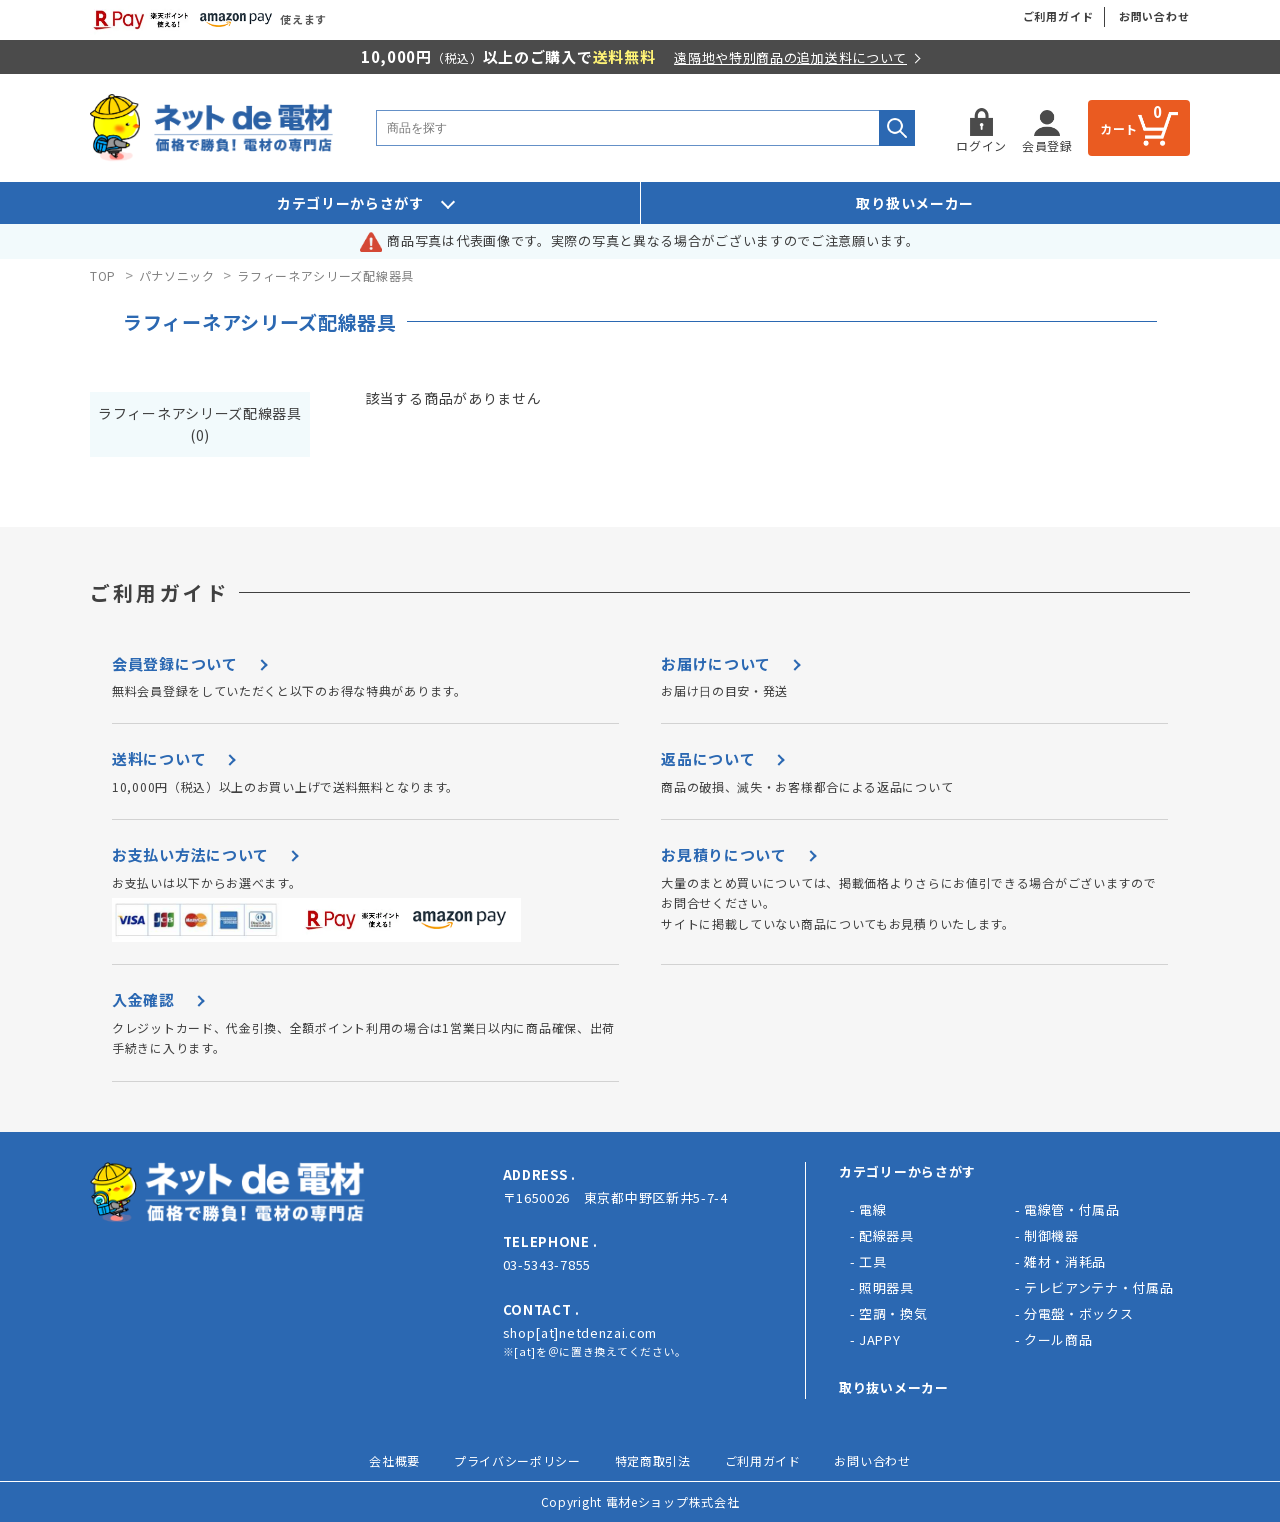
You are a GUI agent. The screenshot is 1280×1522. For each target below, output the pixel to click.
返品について (708, 758)
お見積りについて (724, 854)
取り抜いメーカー (894, 1387)
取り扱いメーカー (915, 203)
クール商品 (1058, 1339)
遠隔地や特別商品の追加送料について (790, 57)
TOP (103, 275)
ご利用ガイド (1058, 16)
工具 (872, 1261)
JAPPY (880, 1339)
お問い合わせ (1154, 16)
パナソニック (177, 275)
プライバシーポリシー (517, 1460)
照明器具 (886, 1287)
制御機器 (1051, 1235)
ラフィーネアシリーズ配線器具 (325, 275)
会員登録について (175, 663)
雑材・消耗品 (1065, 1261)
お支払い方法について (190, 854)
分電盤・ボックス (1079, 1313)
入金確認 (143, 999)
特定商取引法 (653, 1460)
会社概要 (394, 1460)
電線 (872, 1209)
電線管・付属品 (1072, 1209)
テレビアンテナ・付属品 (1099, 1287)
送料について (159, 758)
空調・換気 (893, 1313)
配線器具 (886, 1235)
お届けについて (716, 663)
